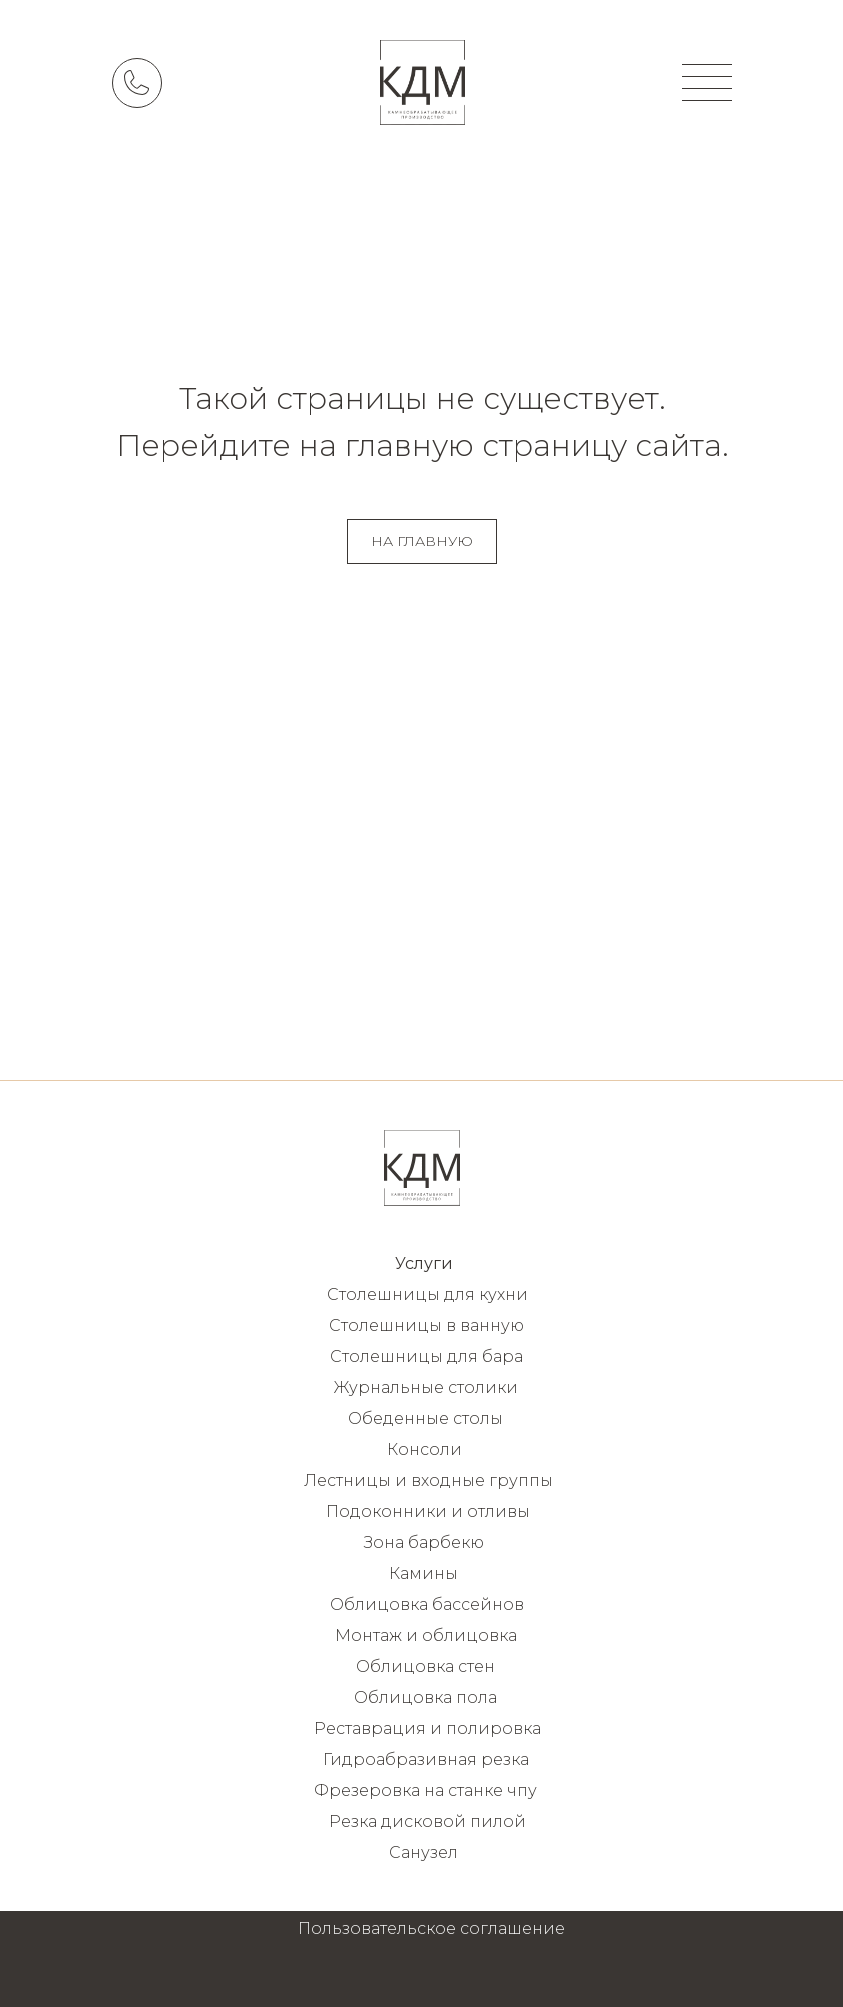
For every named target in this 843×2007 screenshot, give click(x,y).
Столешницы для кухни (427, 1294)
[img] (422, 82)
